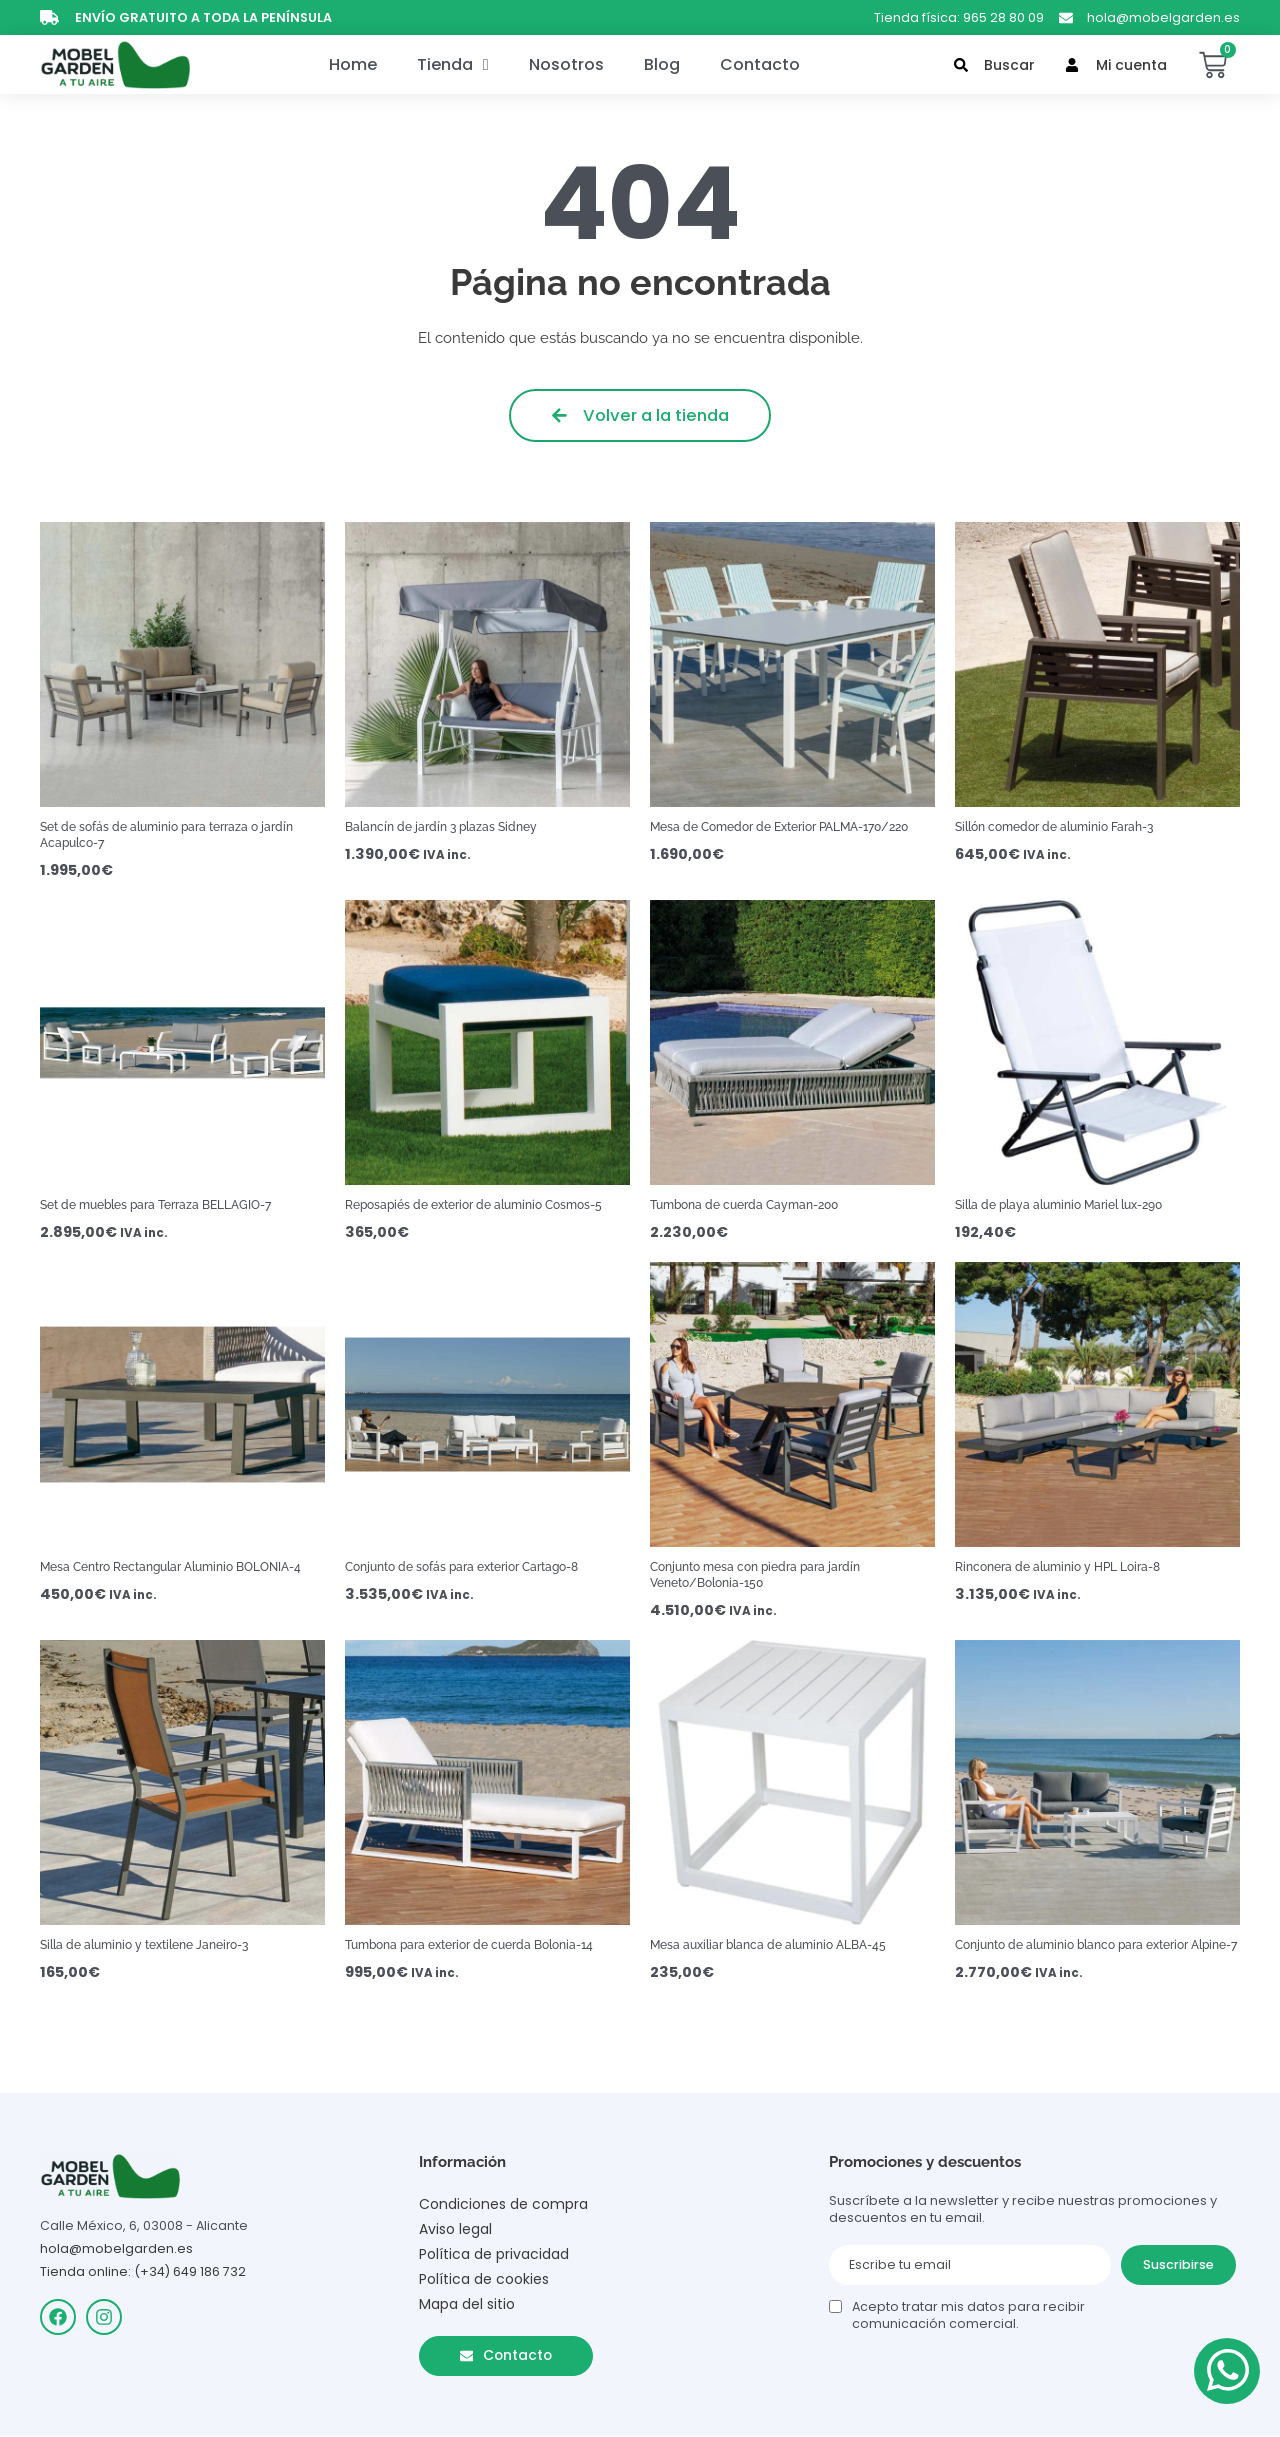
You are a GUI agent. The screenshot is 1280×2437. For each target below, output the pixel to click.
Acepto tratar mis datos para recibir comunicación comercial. (968, 2315)
